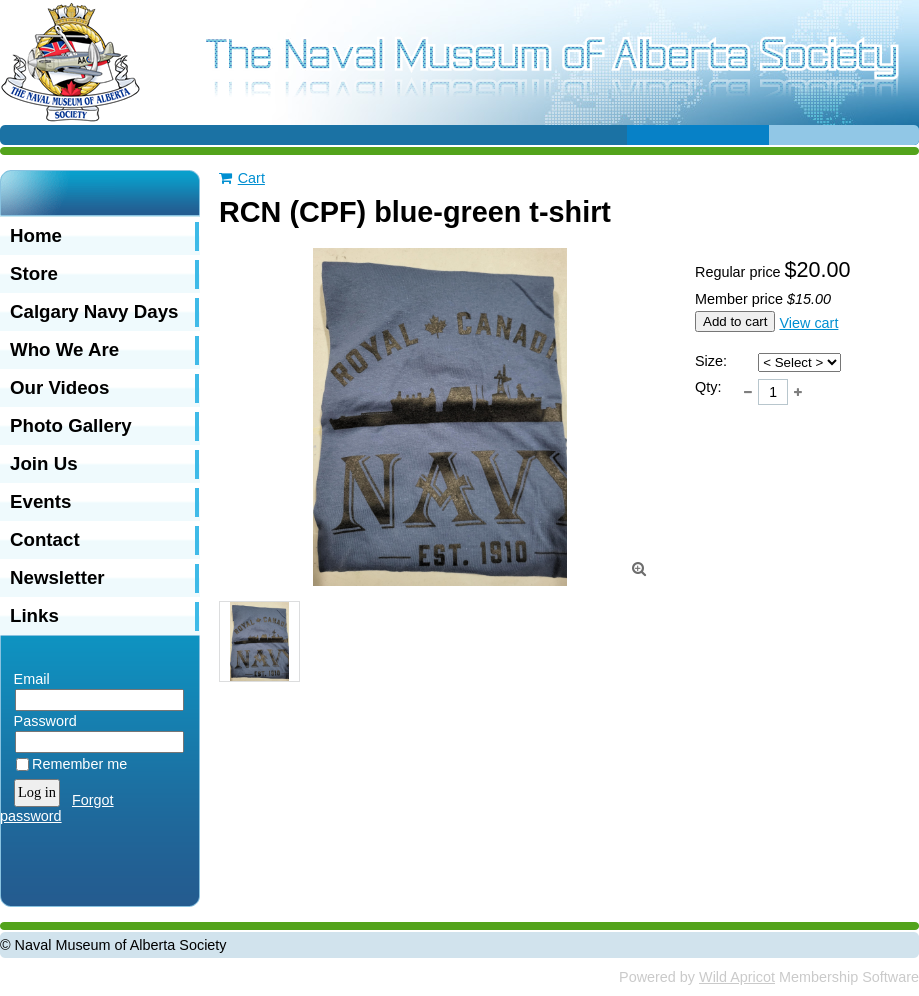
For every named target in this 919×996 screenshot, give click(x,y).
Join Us (44, 463)
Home (36, 235)
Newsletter (57, 577)
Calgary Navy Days (94, 311)
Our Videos (59, 387)
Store (34, 273)
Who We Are (64, 349)
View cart (808, 323)
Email (27, 679)
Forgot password (57, 808)
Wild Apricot (737, 977)
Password (40, 721)
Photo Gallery (71, 425)
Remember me (79, 764)
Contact (45, 539)
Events (40, 501)
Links (34, 615)
